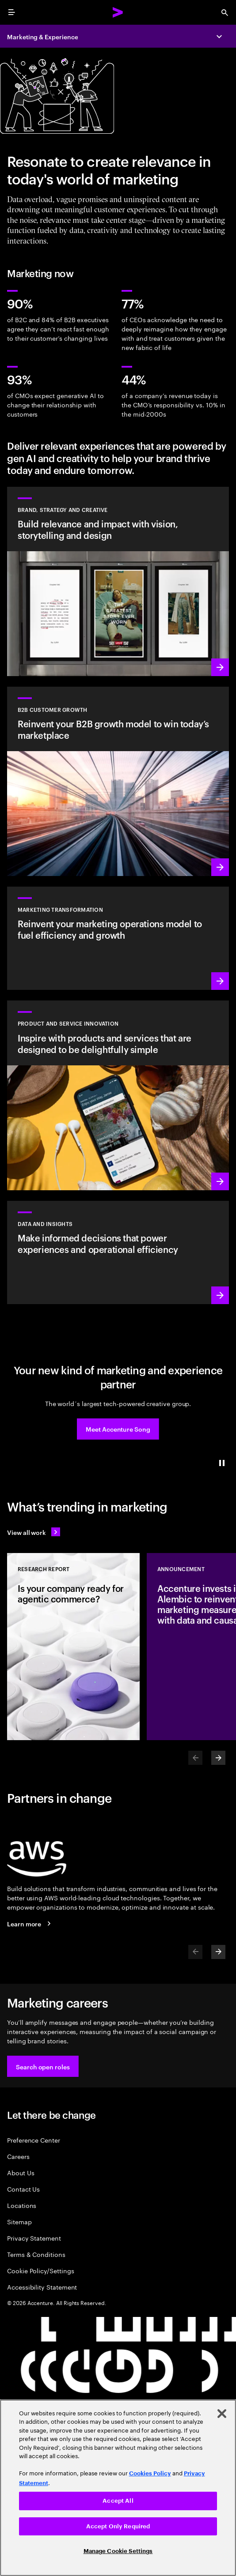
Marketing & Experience (42, 36)
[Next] (218, 1757)
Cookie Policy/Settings (40, 2270)
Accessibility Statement (42, 2286)
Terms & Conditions (36, 2254)
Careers (18, 2156)
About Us (20, 2172)
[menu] (11, 12)
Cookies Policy (150, 2473)
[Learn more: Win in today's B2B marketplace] (118, 781)
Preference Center (33, 2139)
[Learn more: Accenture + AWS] (30, 1923)
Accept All (118, 2501)
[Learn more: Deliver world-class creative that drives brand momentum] (118, 581)
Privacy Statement (34, 2237)
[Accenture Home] (118, 12)
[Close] (222, 2413)
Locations (21, 2205)
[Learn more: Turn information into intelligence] (118, 1252)
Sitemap (19, 2221)
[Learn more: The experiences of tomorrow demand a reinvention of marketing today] (118, 938)
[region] (118, 2487)
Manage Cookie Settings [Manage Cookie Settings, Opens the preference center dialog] (118, 2551)
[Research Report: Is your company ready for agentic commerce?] (73, 1646)
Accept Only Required (118, 2526)
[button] (118, 1429)
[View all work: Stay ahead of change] (33, 1531)
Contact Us (23, 2188)
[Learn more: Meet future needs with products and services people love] (118, 1095)
